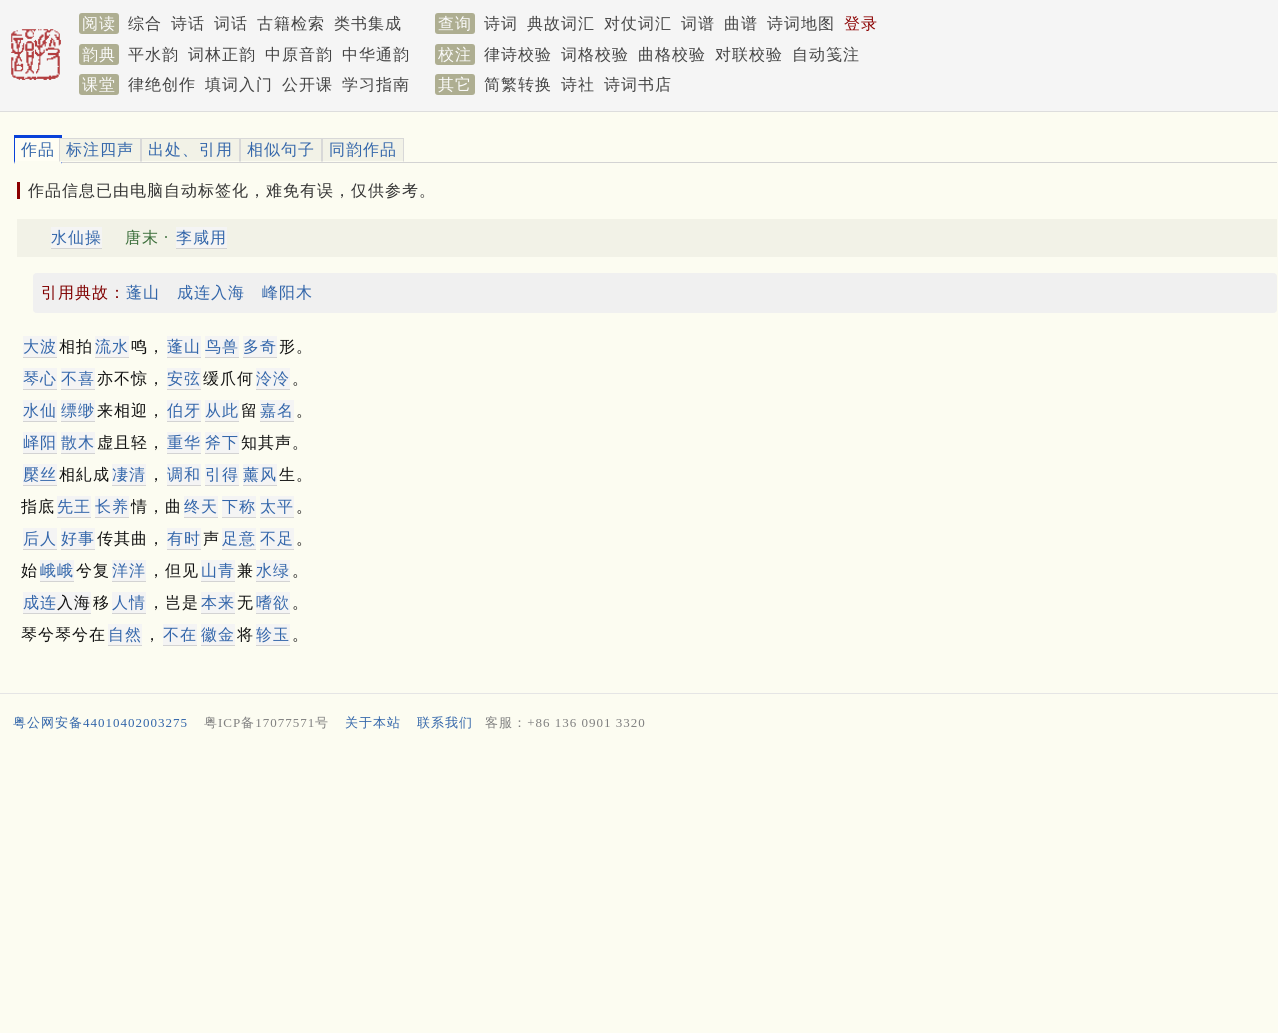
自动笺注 (826, 54)
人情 (129, 602)
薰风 (260, 474)
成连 (40, 602)
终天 (201, 506)
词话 (231, 23)
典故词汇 (561, 23)
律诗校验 (518, 54)
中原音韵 (299, 54)
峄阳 (40, 442)
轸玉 (273, 634)
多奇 (260, 346)
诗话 (188, 23)
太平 (277, 506)
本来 (218, 602)
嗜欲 (273, 602)
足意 (239, 538)
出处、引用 (190, 149)
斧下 (222, 442)
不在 (180, 634)
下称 (239, 506)
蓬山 (143, 292)
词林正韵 (222, 54)
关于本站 (373, 722)
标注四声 (100, 149)
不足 (277, 538)
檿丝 (40, 474)
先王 (74, 506)
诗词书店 (638, 84)
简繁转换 (518, 84)
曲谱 (741, 23)
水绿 (273, 570)
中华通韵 (376, 54)
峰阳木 (287, 292)
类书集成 (368, 23)
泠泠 (273, 378)
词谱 (698, 23)
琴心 (40, 378)
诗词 (501, 23)
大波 (40, 346)
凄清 (129, 474)
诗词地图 (801, 23)
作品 (38, 149)
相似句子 (281, 149)
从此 (222, 410)
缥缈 (78, 410)
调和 (184, 474)
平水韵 (153, 54)
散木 (78, 442)
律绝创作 (162, 84)
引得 (222, 474)
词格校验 (595, 54)
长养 (112, 506)
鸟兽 (222, 346)
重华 (184, 442)
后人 (40, 538)
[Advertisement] (609, 887)
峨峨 (57, 570)
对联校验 (749, 54)
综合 (145, 23)
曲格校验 (672, 54)
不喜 (78, 378)
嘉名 (277, 410)
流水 (112, 346)
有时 (184, 538)
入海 (57, 602)
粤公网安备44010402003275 (100, 722)
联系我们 (445, 722)
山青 (218, 570)
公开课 (307, 84)
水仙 (40, 410)
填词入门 (239, 84)
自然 (125, 634)
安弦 (184, 378)
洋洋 (129, 570)
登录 (861, 23)
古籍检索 (291, 23)
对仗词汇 (638, 23)
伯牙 (184, 410)
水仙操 (76, 237)
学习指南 (376, 84)
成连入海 (211, 292)
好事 (78, 538)
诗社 (578, 84)
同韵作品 (363, 149)
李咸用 (201, 237)
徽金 (218, 634)
